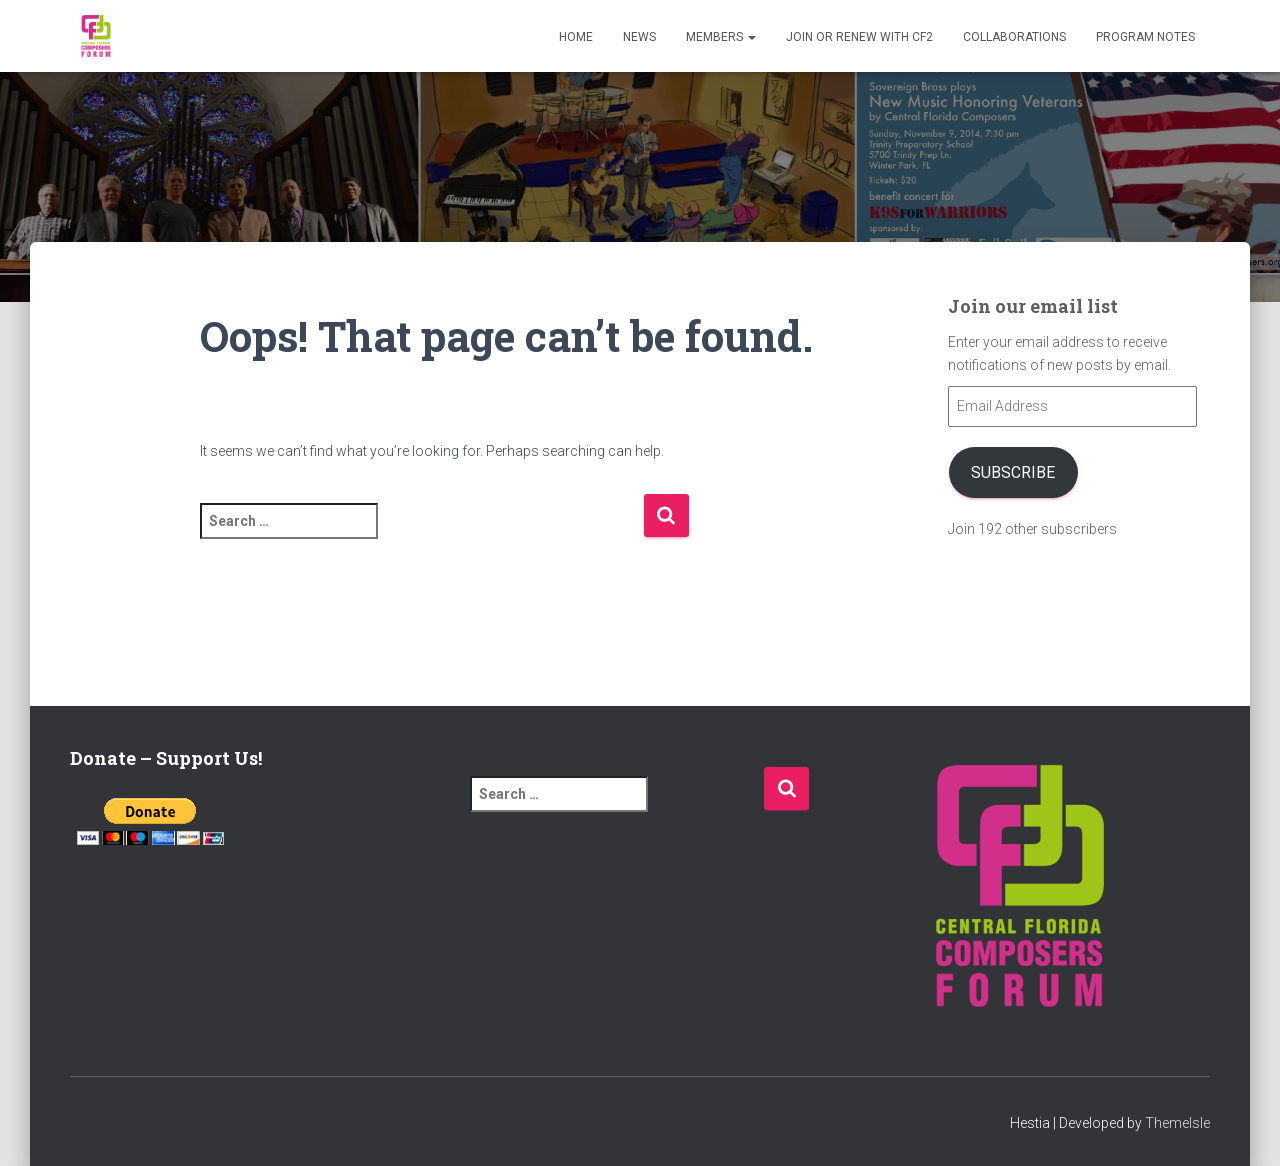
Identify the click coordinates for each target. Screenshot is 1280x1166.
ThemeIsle (1177, 1123)
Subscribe (1013, 472)
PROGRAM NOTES (1145, 37)
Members (721, 37)
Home (576, 37)
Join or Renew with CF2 (859, 37)
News (639, 37)
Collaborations (1014, 37)
